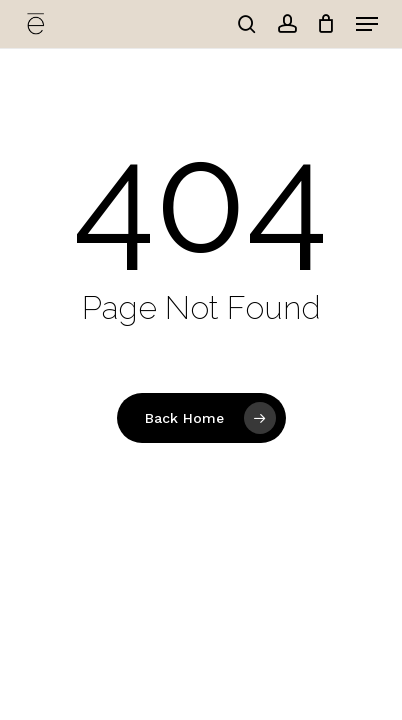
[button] (367, 24)
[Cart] (326, 24)
